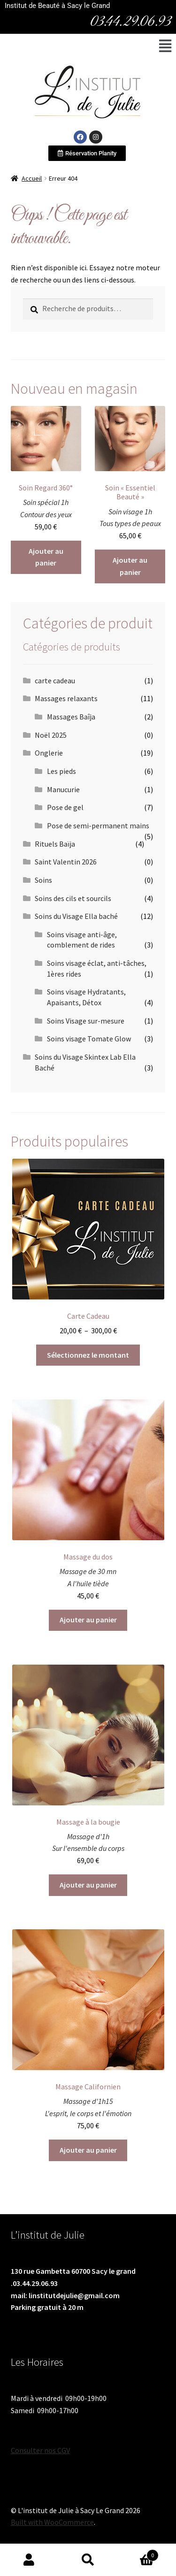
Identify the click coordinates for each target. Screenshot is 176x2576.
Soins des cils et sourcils (73, 898)
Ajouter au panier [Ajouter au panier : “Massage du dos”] (88, 1619)
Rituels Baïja (55, 843)
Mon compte (29, 2560)
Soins (43, 880)
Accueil (32, 178)
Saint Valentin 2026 (66, 861)
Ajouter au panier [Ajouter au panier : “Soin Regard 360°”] (46, 557)
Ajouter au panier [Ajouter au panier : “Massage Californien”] (88, 2150)
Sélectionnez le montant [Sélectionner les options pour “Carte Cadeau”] (88, 1355)
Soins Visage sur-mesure (85, 1020)
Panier (138, 2553)
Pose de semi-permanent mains (98, 825)
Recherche (88, 2560)
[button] (165, 46)
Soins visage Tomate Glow (89, 1038)
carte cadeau (55, 680)
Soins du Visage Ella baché (76, 916)
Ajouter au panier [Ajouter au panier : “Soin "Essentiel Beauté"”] (130, 566)
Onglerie (49, 752)
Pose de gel (65, 807)
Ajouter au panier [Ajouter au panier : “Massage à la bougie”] (88, 1884)
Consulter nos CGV (40, 2450)
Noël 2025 (51, 735)
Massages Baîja (71, 716)
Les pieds (61, 771)
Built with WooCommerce (52, 2522)
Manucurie (63, 789)
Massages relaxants (66, 698)
